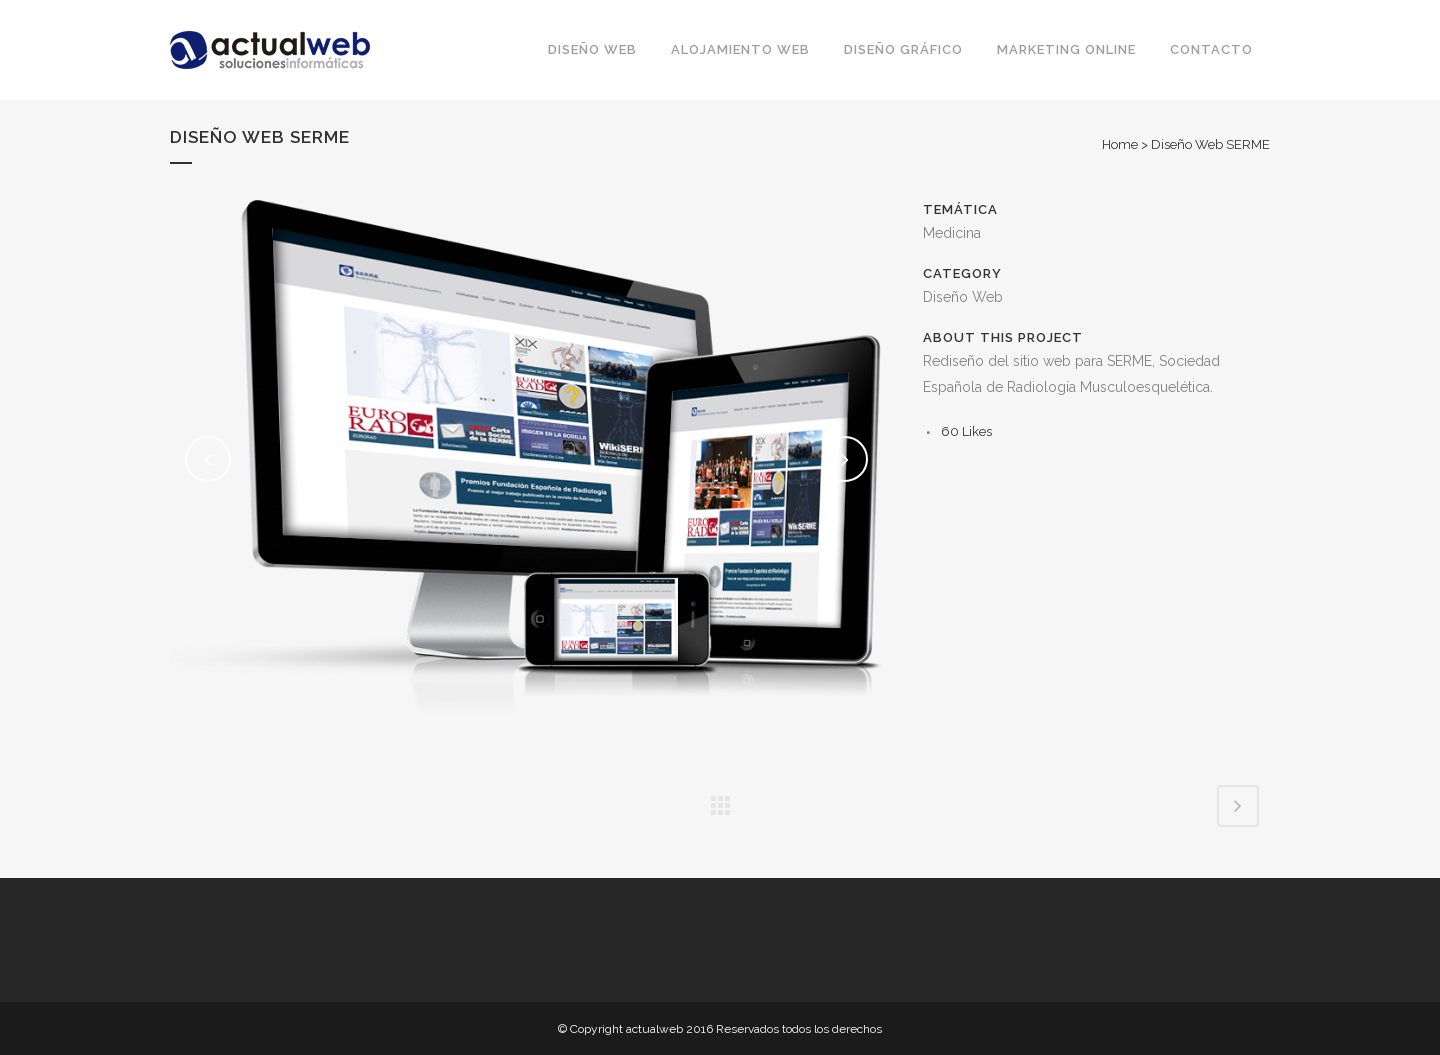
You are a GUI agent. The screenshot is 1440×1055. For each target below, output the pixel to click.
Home (1120, 144)
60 (966, 431)
